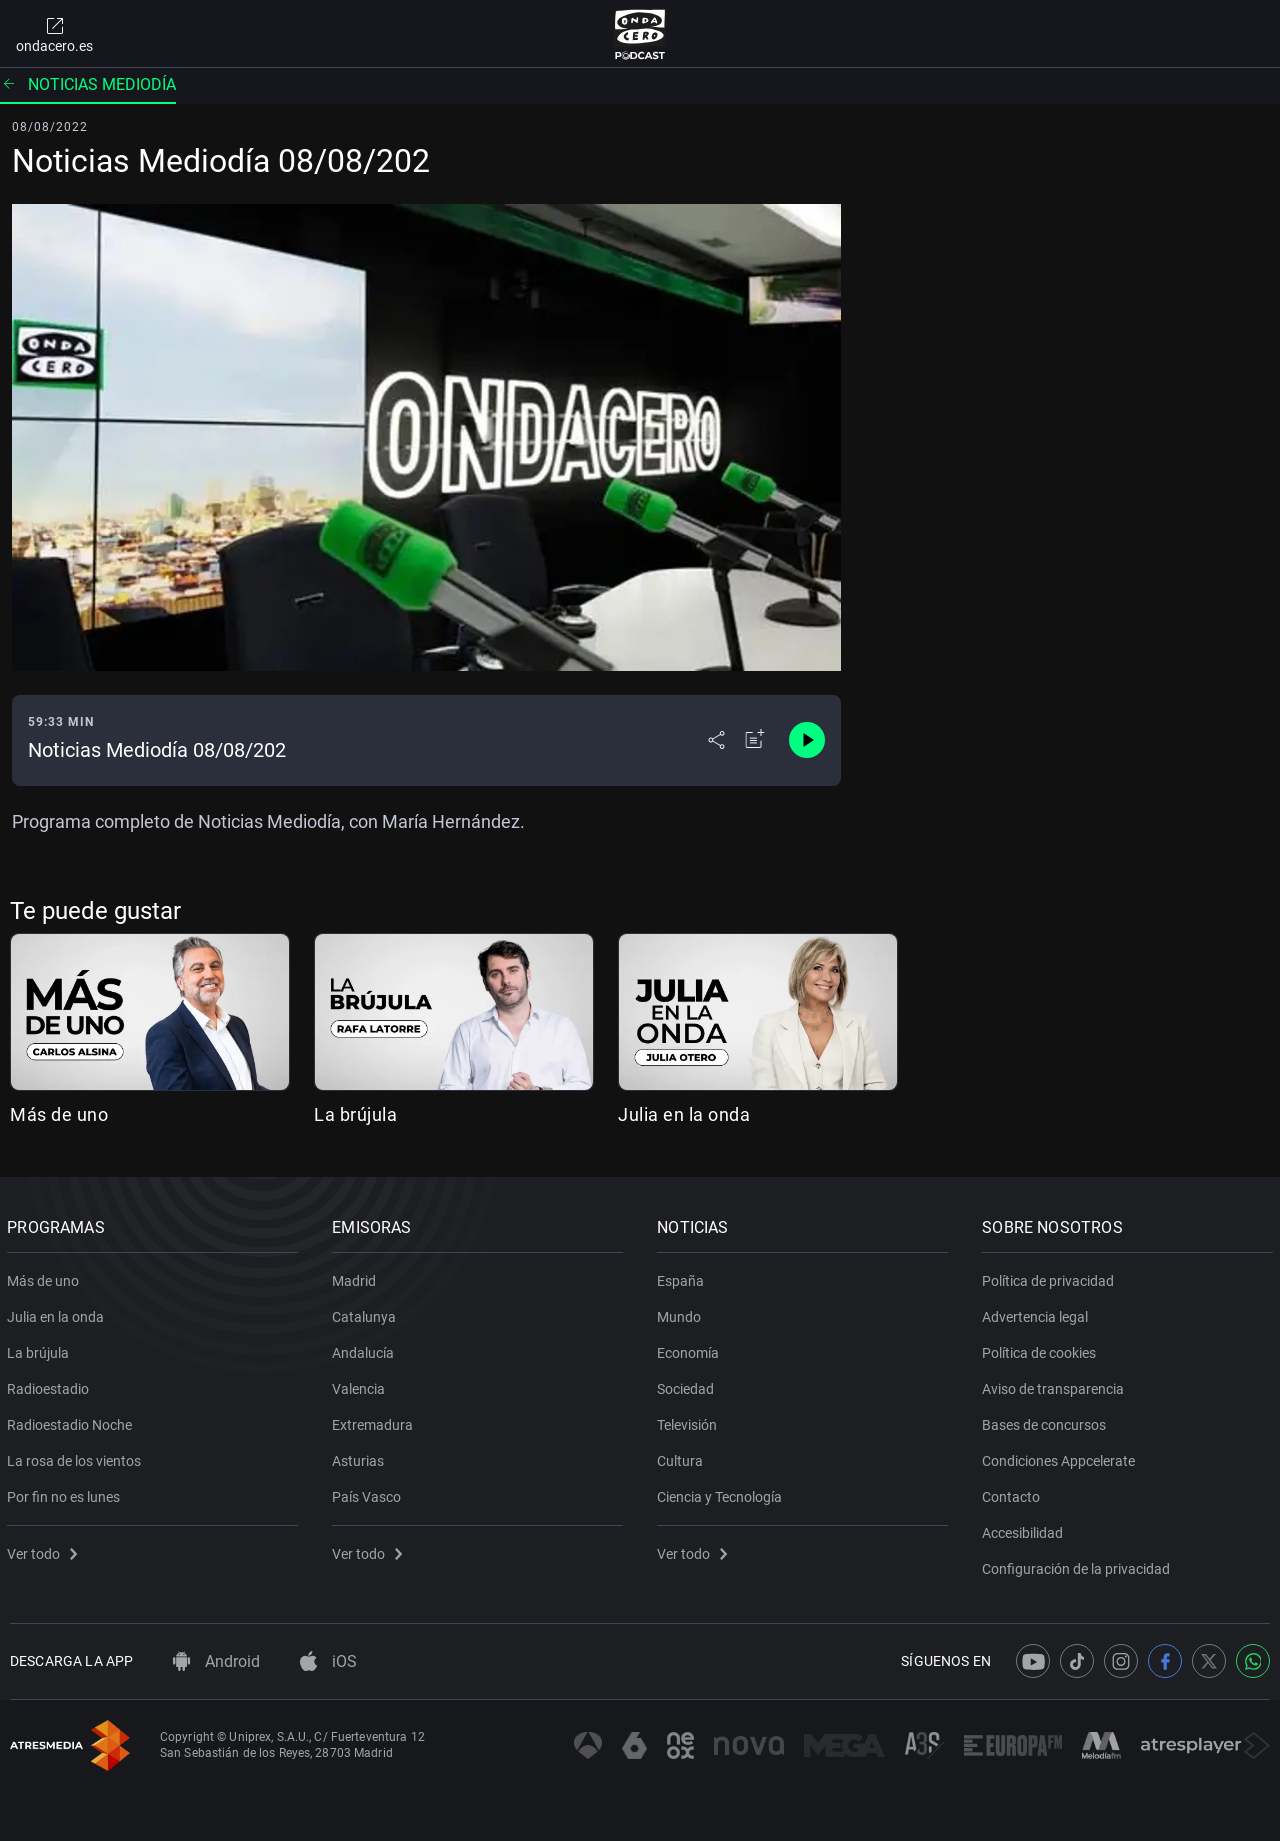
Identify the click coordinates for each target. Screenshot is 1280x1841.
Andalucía (366, 1349)
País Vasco (369, 1493)
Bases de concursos (1047, 1421)
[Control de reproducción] (807, 740)
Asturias (361, 1457)
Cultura (683, 1457)
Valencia (361, 1385)
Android (216, 1661)
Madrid (357, 1277)
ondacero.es (54, 34)
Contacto (1014, 1493)
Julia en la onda (684, 1114)
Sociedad (688, 1385)
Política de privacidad (1051, 1277)
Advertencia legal (1038, 1313)
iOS (328, 1661)
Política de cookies (1042, 1349)
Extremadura (375, 1421)
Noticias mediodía (88, 84)
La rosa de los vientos (77, 1457)
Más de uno (59, 1114)
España (683, 1277)
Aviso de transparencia (1056, 1385)
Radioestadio (51, 1385)
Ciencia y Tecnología (722, 1493)
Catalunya (367, 1313)
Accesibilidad (1025, 1529)
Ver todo (45, 1550)
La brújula (355, 1114)
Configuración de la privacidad (1079, 1565)
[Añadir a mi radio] (755, 740)
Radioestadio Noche (72, 1421)
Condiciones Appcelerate (1061, 1457)
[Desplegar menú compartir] (716, 740)
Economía (691, 1349)
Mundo (682, 1313)
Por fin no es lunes (66, 1493)
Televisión (690, 1421)
